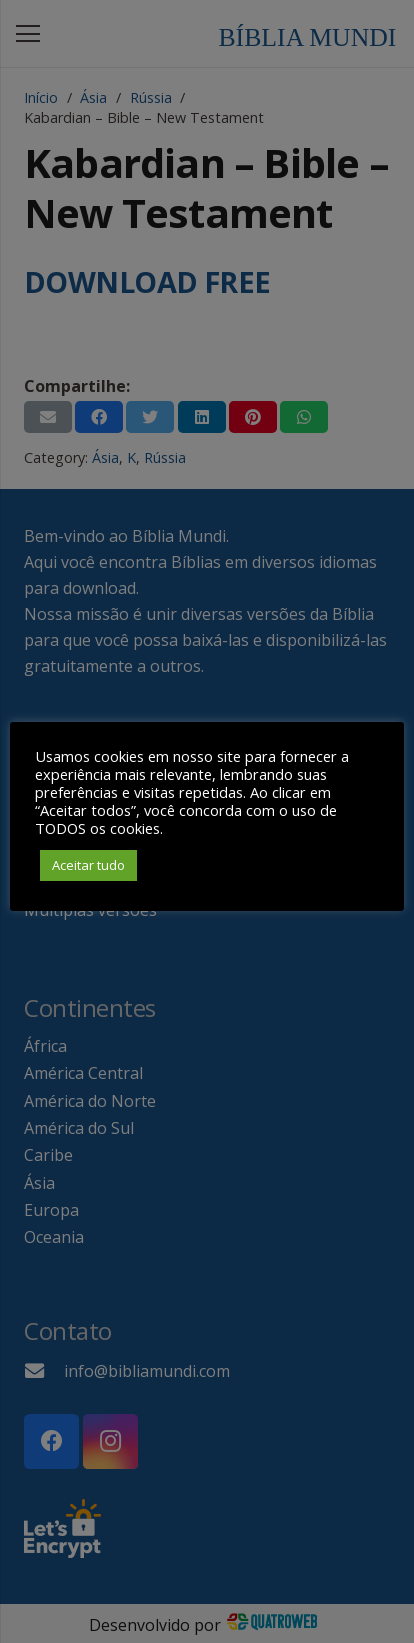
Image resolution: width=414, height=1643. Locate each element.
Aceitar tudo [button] (88, 865)
